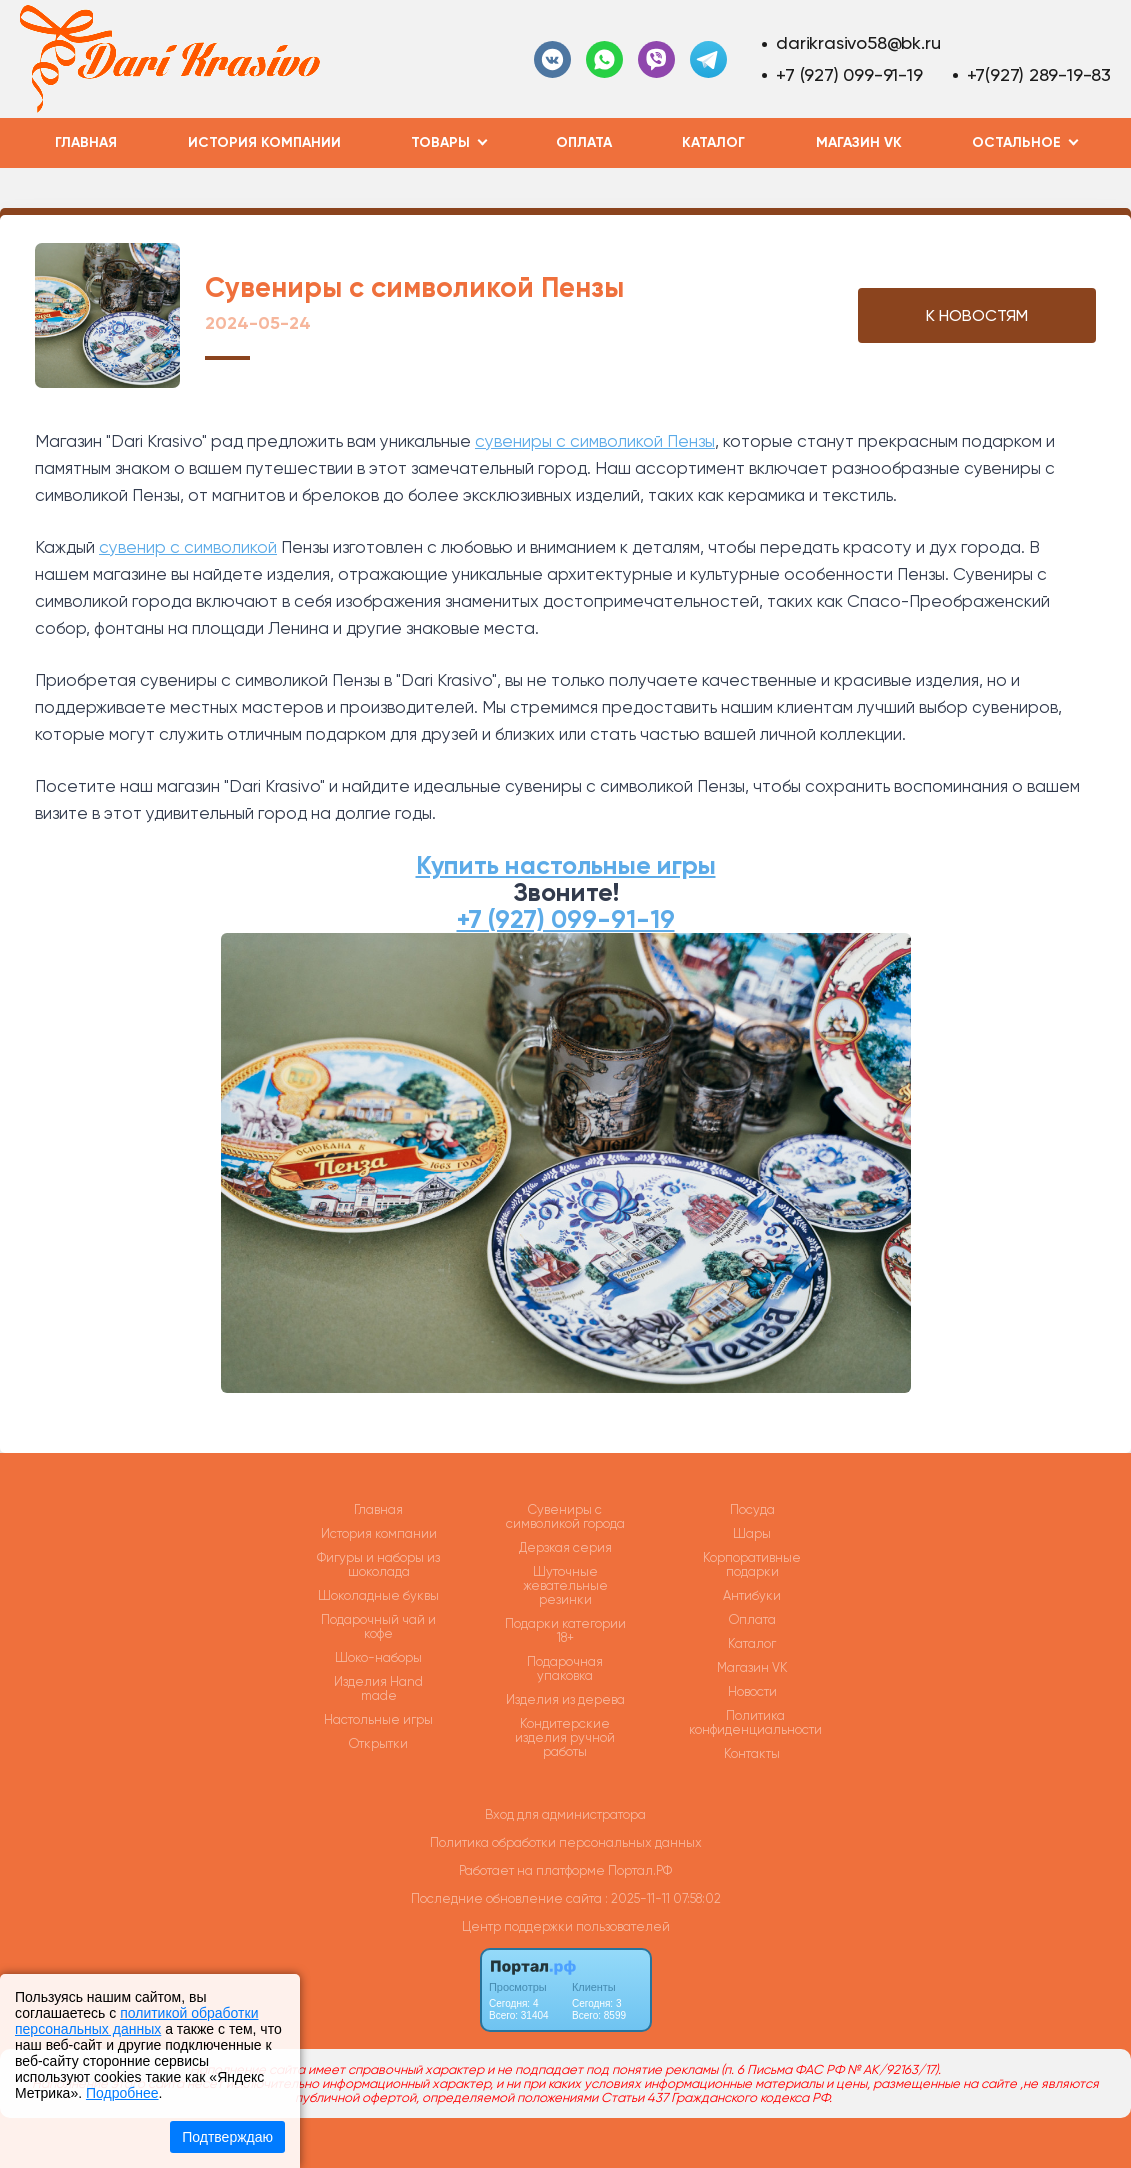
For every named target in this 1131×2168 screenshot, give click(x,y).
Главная (86, 142)
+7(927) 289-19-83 (1039, 74)
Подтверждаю (227, 2137)
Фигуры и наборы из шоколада (378, 1565)
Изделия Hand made (378, 1689)
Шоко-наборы (378, 1658)
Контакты (752, 1754)
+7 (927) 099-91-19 (849, 74)
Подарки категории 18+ (565, 1631)
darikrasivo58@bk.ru (858, 42)
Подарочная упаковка (565, 1669)
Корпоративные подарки (752, 1565)
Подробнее (122, 2093)
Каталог (713, 142)
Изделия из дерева (565, 1700)
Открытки (378, 1744)
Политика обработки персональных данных (566, 1842)
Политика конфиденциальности (755, 1723)
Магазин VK (859, 142)
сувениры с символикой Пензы (595, 441)
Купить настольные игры (566, 865)
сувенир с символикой (188, 547)
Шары (752, 1534)
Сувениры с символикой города (565, 1517)
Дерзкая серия (565, 1548)
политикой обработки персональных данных (136, 2021)
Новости (752, 1692)
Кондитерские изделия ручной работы (565, 1738)
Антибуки (752, 1596)
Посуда (752, 1510)
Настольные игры (378, 1720)
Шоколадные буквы (378, 1596)
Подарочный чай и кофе (378, 1627)
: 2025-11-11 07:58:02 (663, 1898)
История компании (264, 142)
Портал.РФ (640, 1870)
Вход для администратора (565, 1814)
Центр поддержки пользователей (566, 1926)
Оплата (584, 142)
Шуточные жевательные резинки (565, 1586)
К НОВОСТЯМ (977, 315)
